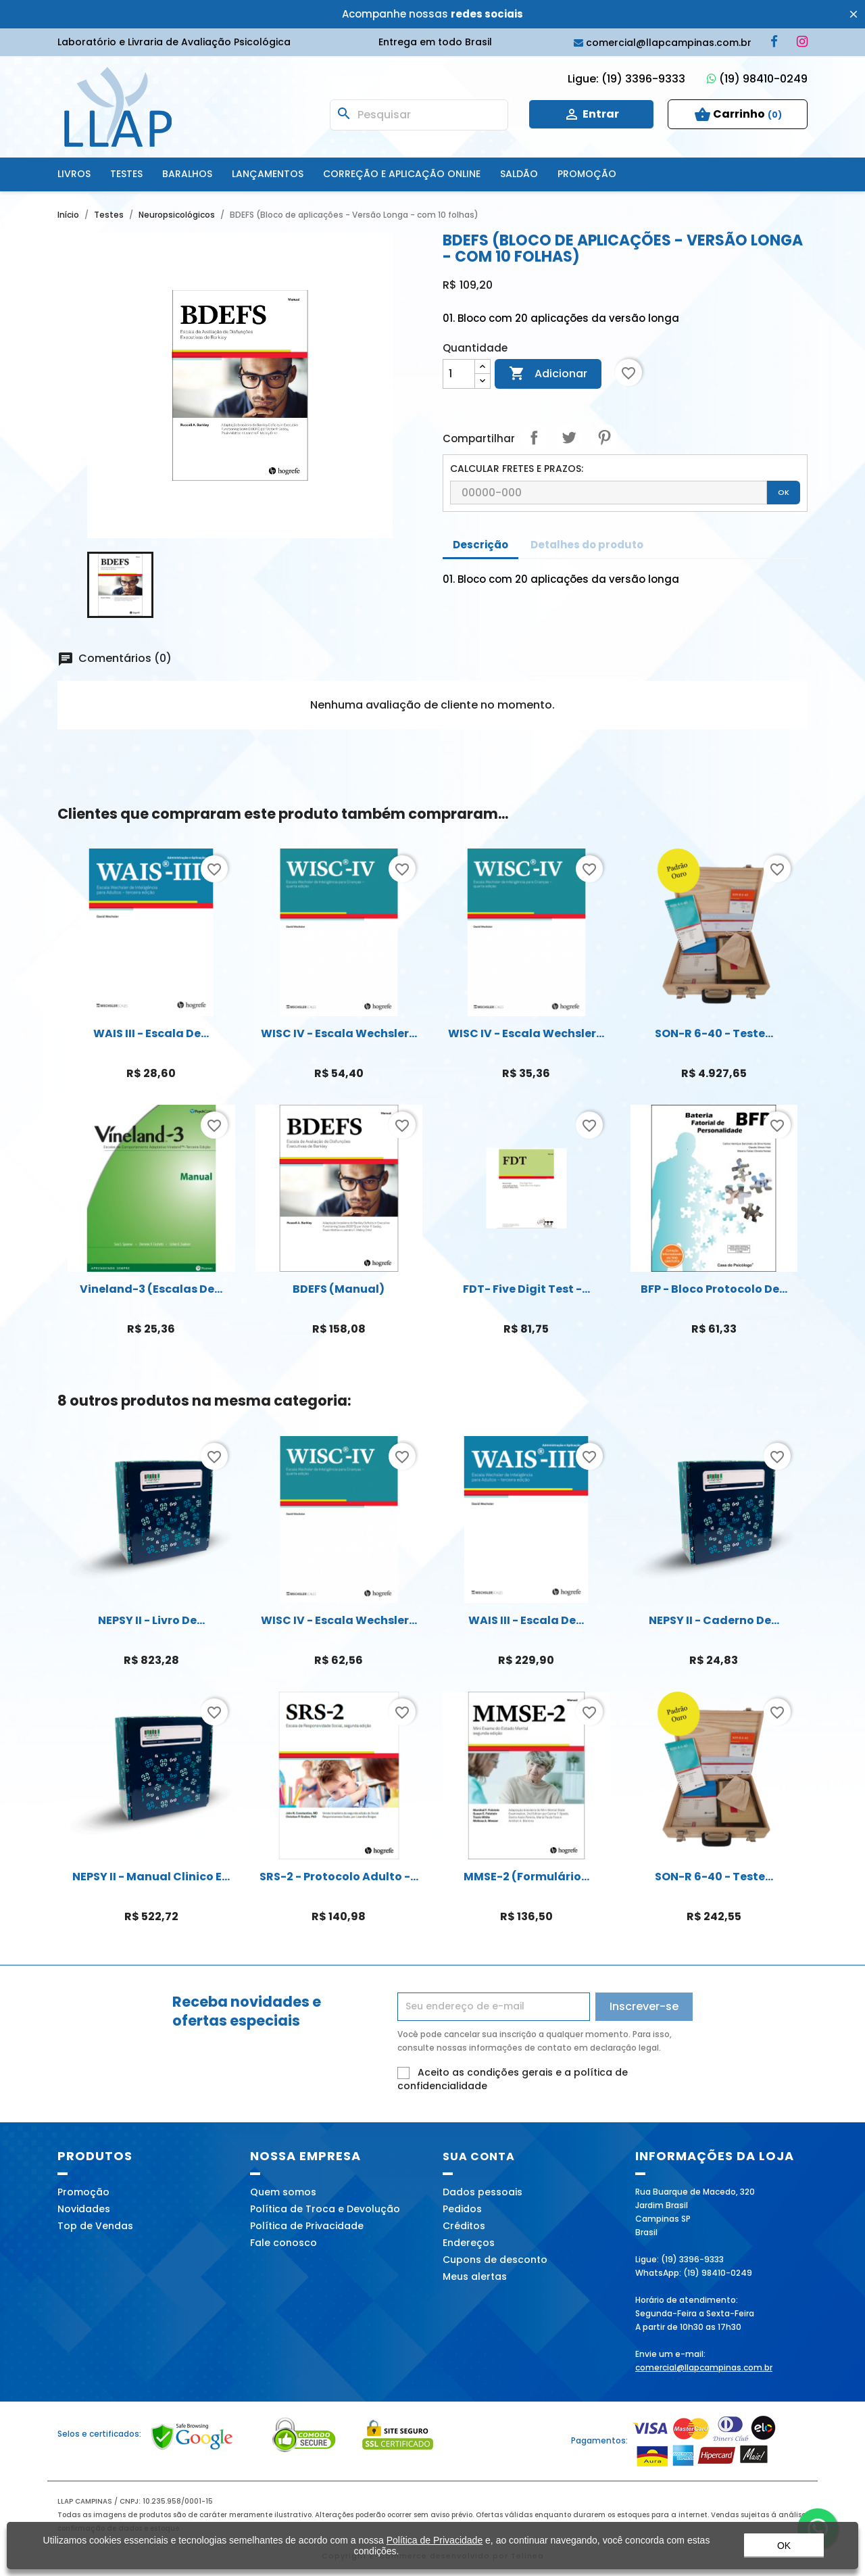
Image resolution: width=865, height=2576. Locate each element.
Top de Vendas (95, 2226)
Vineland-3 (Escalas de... (151, 1289)
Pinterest (604, 437)
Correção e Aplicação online (401, 174)
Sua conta (479, 2156)
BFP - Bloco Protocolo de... (714, 1289)
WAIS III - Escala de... (151, 1033)
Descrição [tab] (480, 545)
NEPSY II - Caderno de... (714, 1620)
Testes (126, 174)
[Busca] (419, 115)
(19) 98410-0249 (757, 79)
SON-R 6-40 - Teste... (714, 1033)
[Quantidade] (459, 374)
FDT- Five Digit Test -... (526, 1289)
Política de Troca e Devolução (325, 2209)
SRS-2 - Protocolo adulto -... (339, 1876)
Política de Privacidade (307, 2226)
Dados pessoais (482, 2192)
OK (783, 492)
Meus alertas (475, 2276)
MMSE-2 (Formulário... (526, 1876)
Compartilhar (533, 437)
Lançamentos (267, 174)
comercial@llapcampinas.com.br (703, 2367)
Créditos (464, 2226)
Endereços (469, 2242)
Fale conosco (283, 2242)
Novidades (83, 2209)
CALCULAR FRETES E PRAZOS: (516, 468)
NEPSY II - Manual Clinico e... (151, 1876)
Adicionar (548, 374)
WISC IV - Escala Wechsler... (339, 1033)
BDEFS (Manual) (339, 1289)
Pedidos (462, 2209)
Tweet (569, 437)
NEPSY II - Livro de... (151, 1620)
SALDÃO (519, 174)
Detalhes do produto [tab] (586, 545)
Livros (74, 174)
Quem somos (283, 2192)
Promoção (587, 174)
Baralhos (187, 174)
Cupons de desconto (495, 2259)
